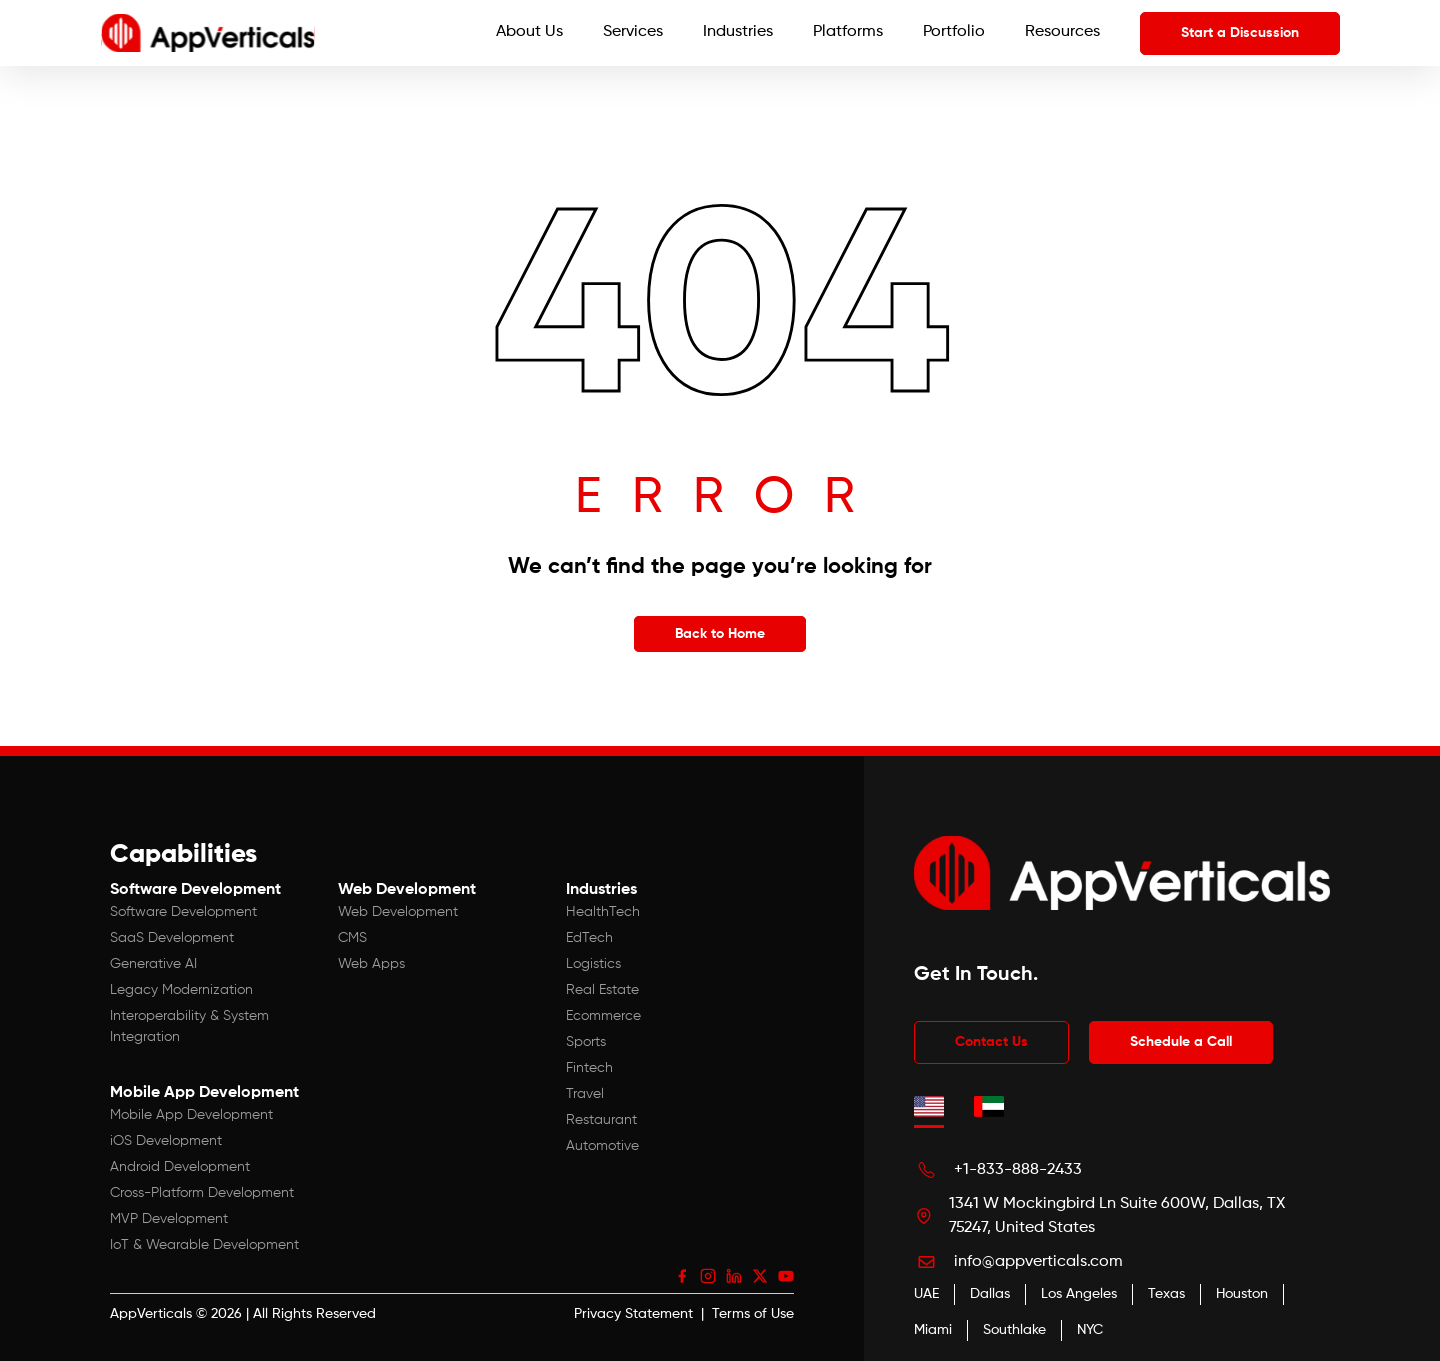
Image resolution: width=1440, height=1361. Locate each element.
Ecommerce (603, 1016)
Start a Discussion (1240, 33)
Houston (1242, 1294)
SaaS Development (172, 938)
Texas (1166, 1294)
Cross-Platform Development (202, 1193)
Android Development (180, 1167)
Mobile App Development (191, 1115)
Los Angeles (1079, 1294)
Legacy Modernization (181, 990)
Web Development (398, 912)
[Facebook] (682, 1276)
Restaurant (601, 1120)
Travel (585, 1094)
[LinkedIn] (734, 1276)
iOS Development (166, 1141)
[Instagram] (708, 1276)
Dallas (990, 1294)
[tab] (929, 1106)
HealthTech (603, 912)
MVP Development (169, 1219)
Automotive (602, 1146)
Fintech (589, 1068)
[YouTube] (786, 1276)
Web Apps (371, 964)
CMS (352, 938)
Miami (933, 1330)
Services (633, 32)
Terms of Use (753, 1314)
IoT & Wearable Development (204, 1245)
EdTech (589, 938)
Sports (586, 1042)
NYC (1090, 1330)
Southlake (1014, 1330)
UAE (926, 1294)
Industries (738, 32)
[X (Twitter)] (760, 1276)
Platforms (848, 32)
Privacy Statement (633, 1314)
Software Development (183, 912)
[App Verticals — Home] (208, 33)
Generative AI (153, 964)
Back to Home (720, 634)
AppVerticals (151, 1314)
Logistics (593, 964)
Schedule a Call (1181, 1042)
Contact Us (991, 1042)
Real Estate (602, 990)
